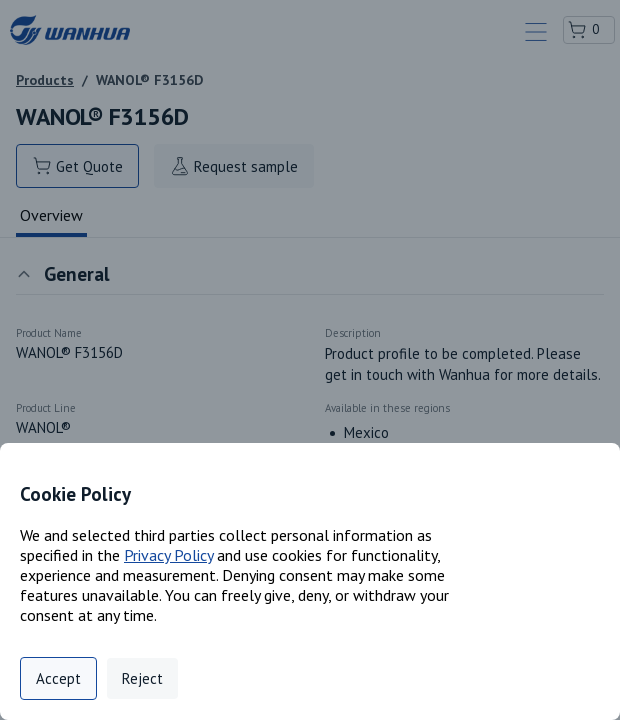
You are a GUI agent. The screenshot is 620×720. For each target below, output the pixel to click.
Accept (58, 678)
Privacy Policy (168, 555)
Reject (142, 678)
